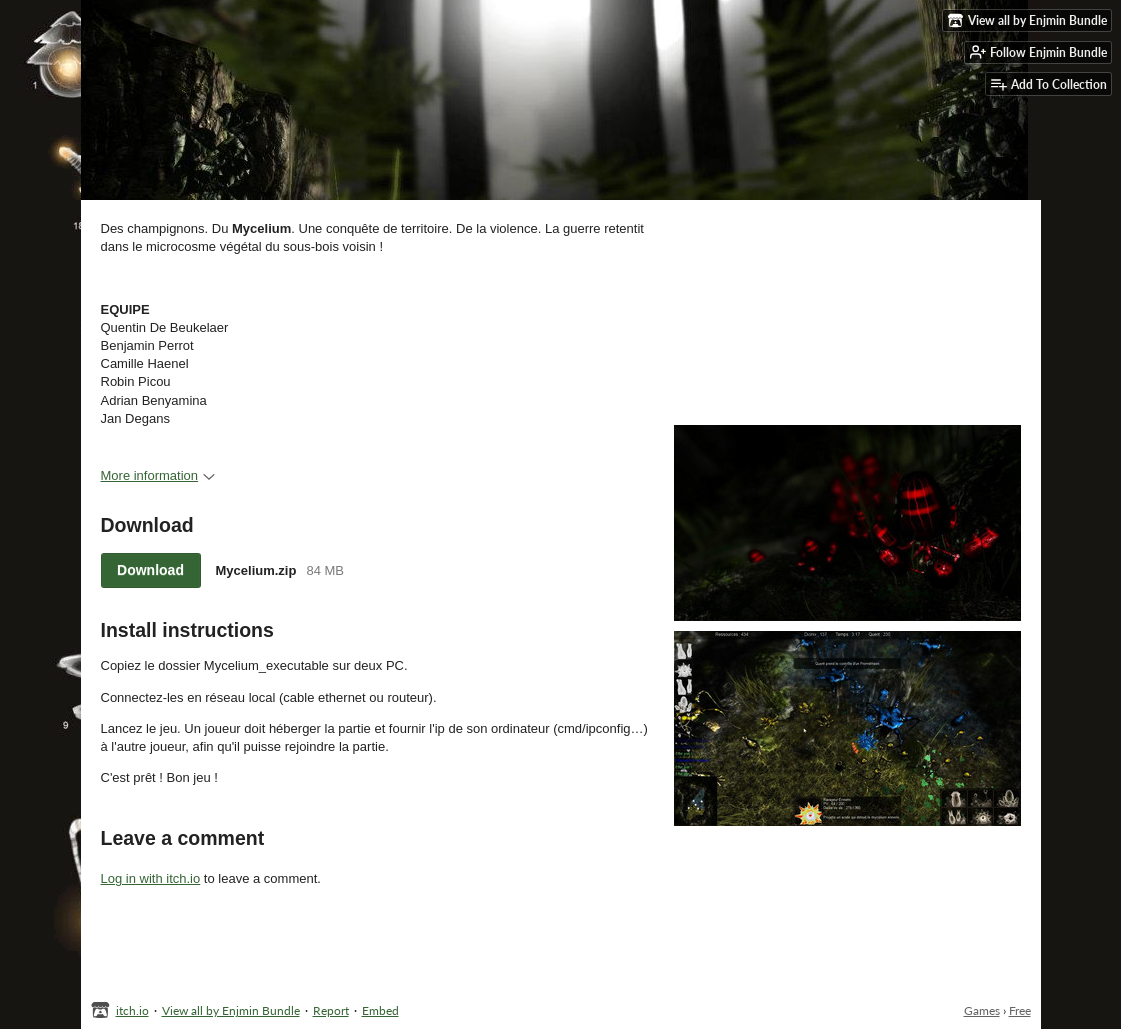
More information (158, 475)
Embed (380, 1010)
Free (1020, 1010)
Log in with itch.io (151, 878)
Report (331, 1010)
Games (982, 1010)
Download (150, 570)
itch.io (132, 1010)
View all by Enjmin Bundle (231, 1010)
